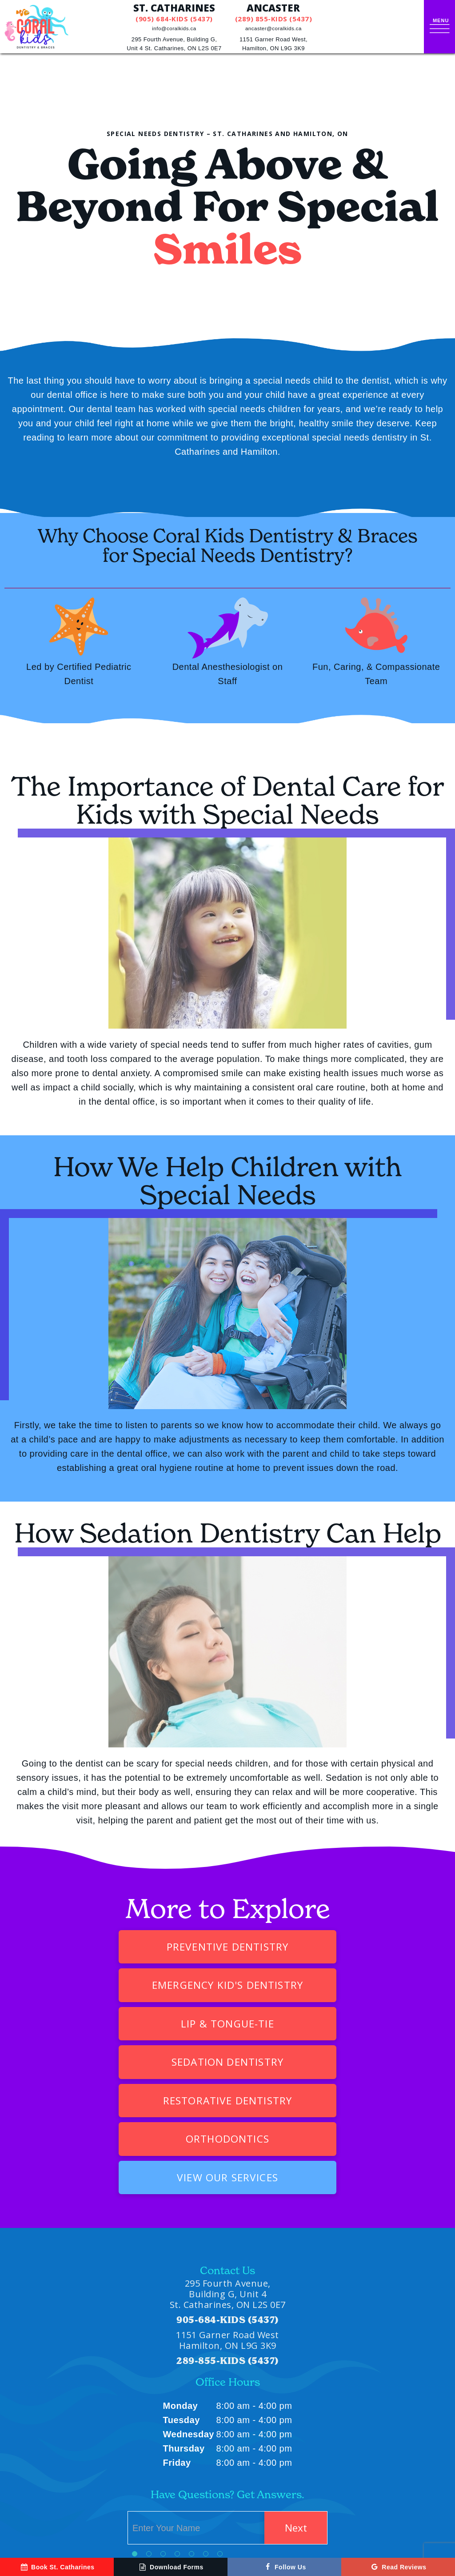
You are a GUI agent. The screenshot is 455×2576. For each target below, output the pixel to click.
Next (292, 2413)
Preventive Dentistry (139, 1946)
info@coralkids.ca (176, 28)
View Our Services (227, 2062)
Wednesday (188, 2319)
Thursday (184, 2334)
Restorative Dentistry (148, 2023)
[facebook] (40, 2523)
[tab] (135, 2438)
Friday (177, 2348)
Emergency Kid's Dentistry (307, 1946)
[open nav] (441, 27)
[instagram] (62, 2523)
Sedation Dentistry (307, 1985)
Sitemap (223, 2522)
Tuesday (181, 2305)
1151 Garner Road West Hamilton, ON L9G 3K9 (227, 2225)
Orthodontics (307, 2023)
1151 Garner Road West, (275, 45)
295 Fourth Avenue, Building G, (175, 45)
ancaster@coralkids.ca (275, 28)
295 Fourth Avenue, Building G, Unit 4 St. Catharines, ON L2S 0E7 (228, 2179)
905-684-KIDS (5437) (227, 2204)
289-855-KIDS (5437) (227, 2245)
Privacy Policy (267, 2522)
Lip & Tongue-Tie (147, 1985)
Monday (180, 2291)
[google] (18, 2523)
